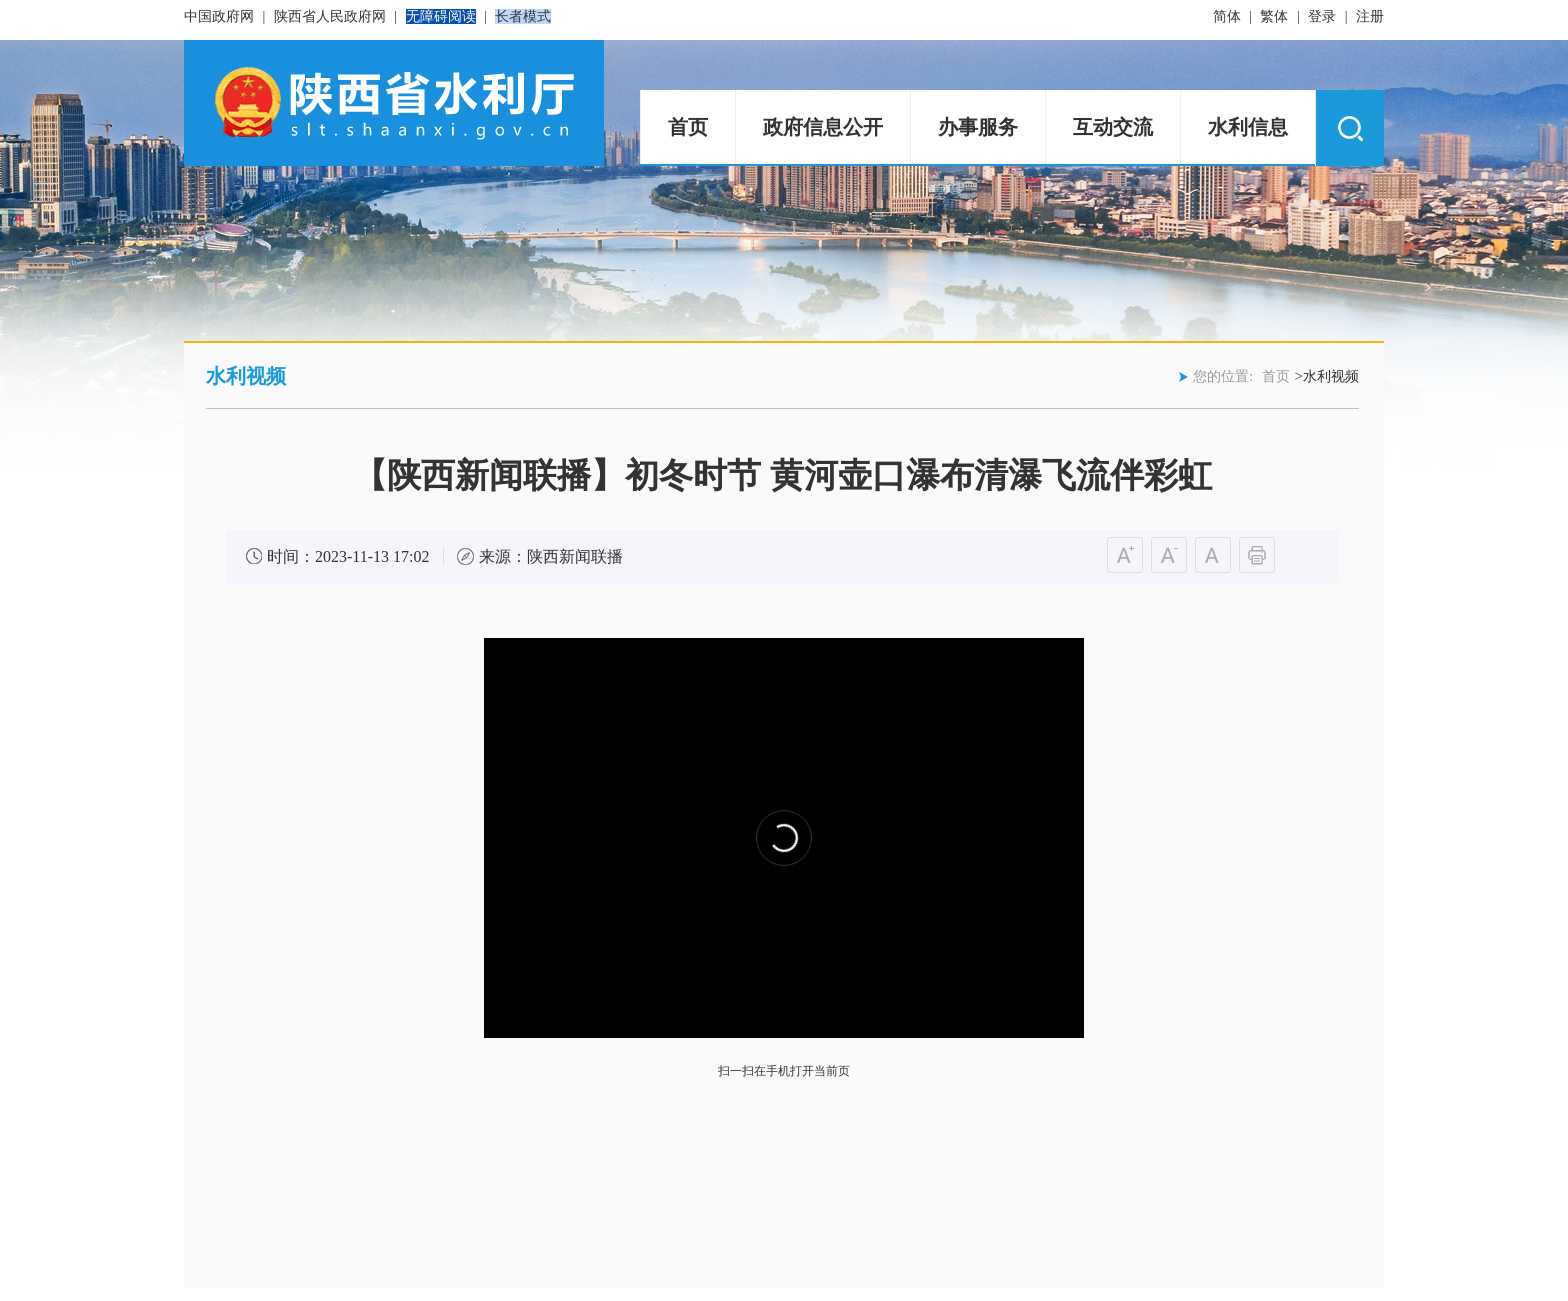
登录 (1322, 16)
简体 (1227, 16)
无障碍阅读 (441, 16)
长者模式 (523, 16)
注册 (1370, 16)
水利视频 (246, 376)
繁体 (1274, 16)
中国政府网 (219, 16)
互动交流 (1113, 127)
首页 (688, 127)
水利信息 (1248, 127)
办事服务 (978, 127)
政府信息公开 (823, 127)
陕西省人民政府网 (330, 16)
